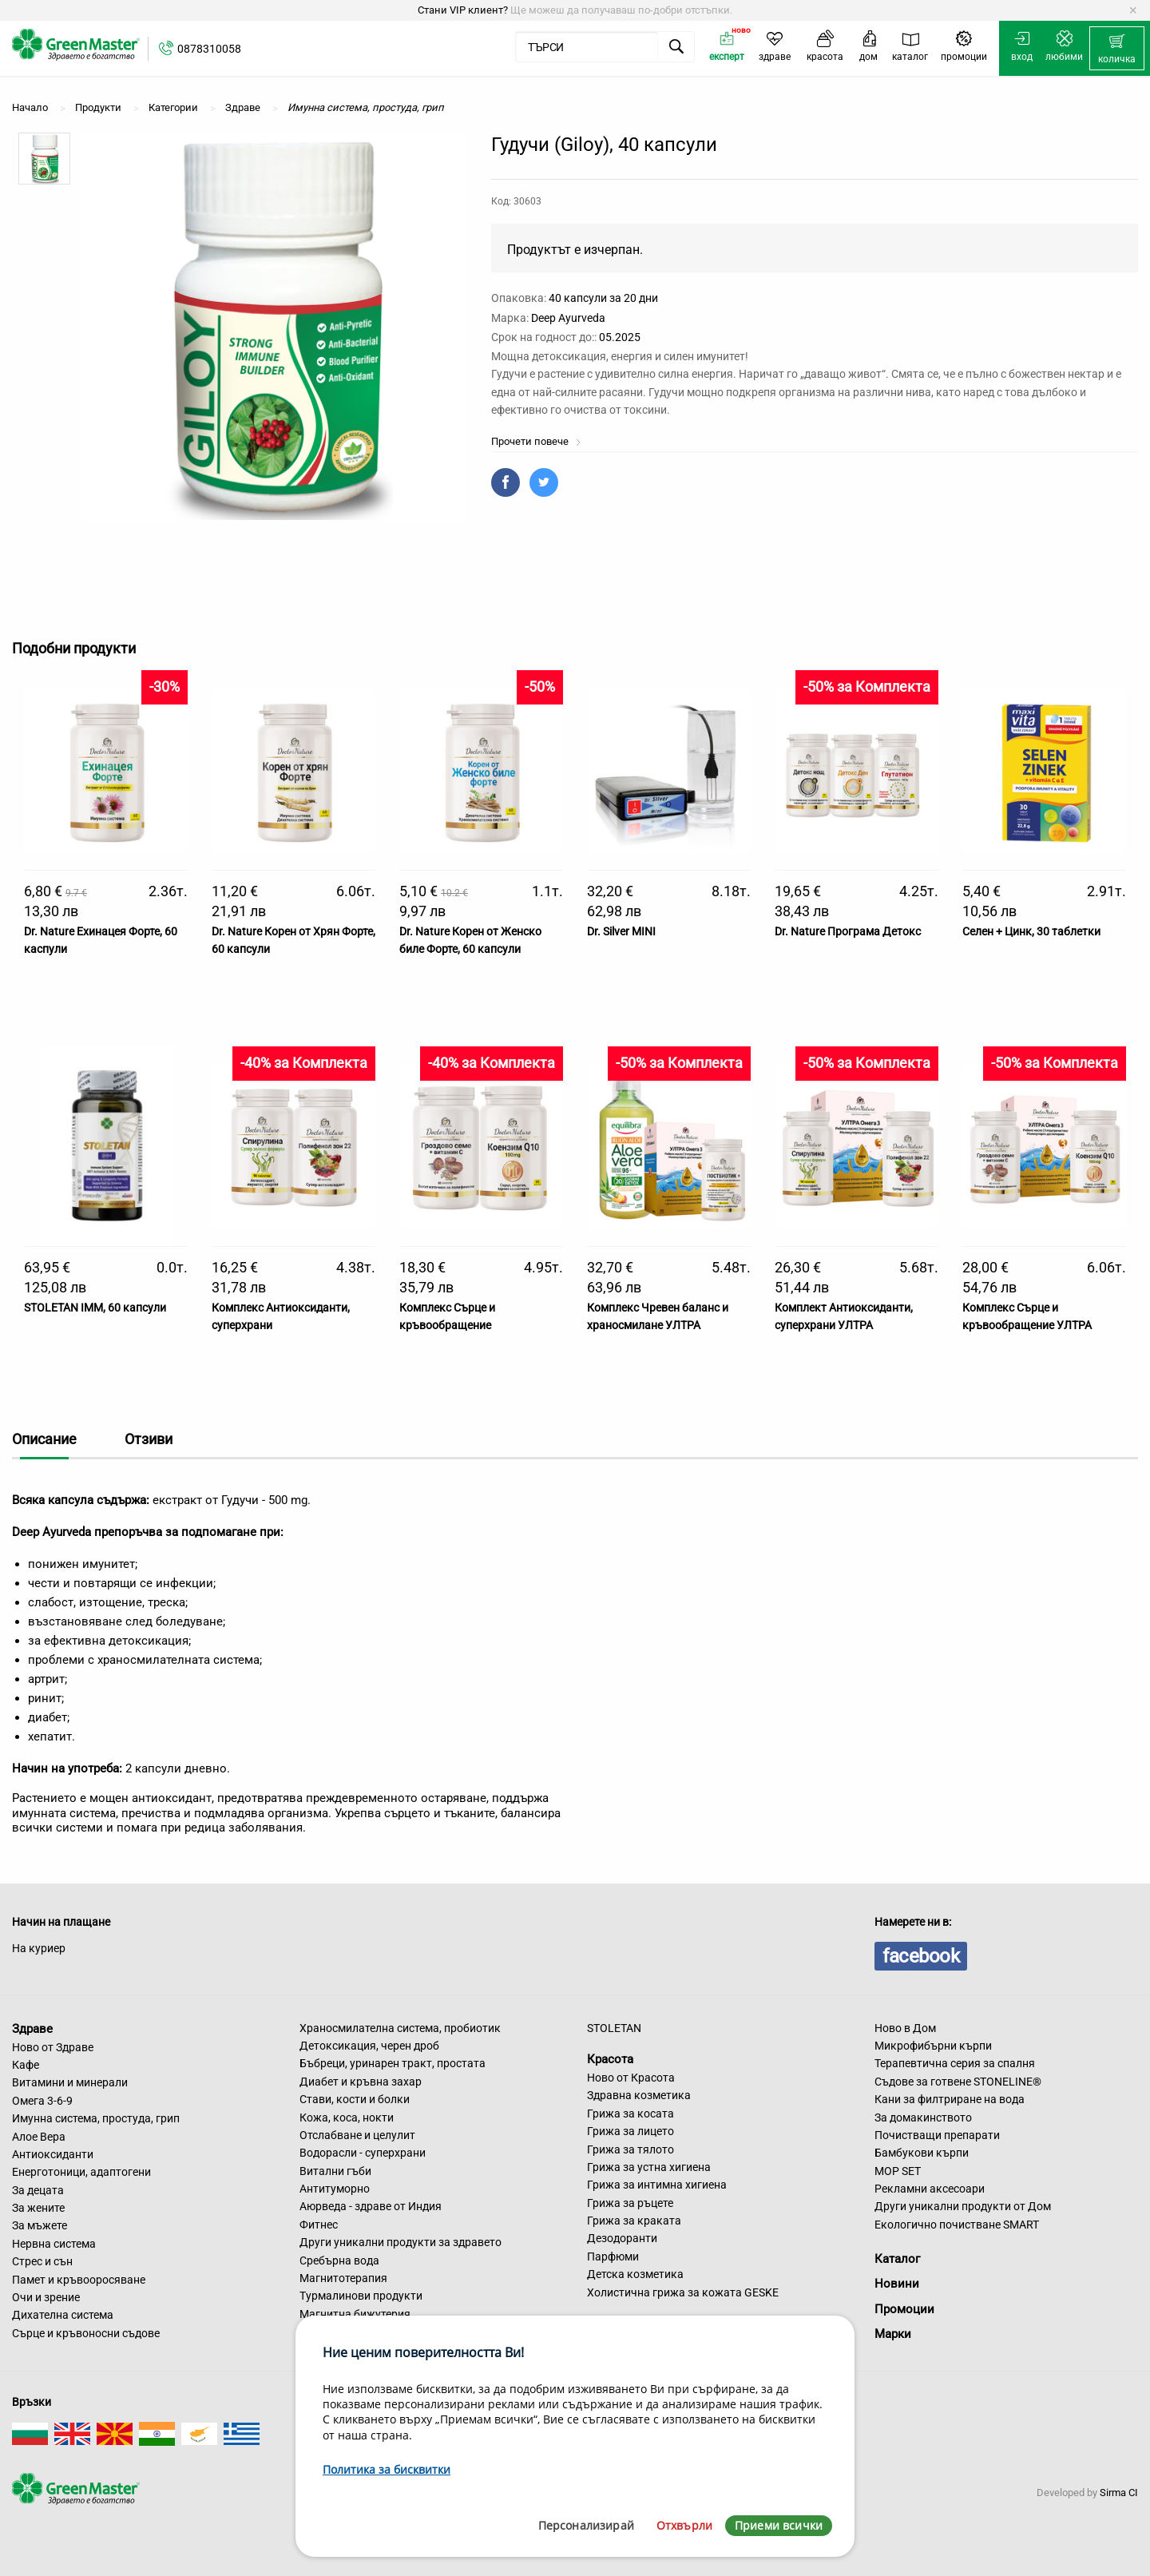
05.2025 (619, 337)
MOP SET (897, 2171)
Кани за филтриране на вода (949, 2099)
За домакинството (923, 2117)
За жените (38, 2207)
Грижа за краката (634, 2220)
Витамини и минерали (70, 2082)
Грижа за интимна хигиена (657, 2184)
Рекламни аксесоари (929, 2188)
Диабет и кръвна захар (360, 2081)
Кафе (25, 2064)
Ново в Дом (905, 2028)
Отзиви (148, 1439)
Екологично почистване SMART (956, 2224)
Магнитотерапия (343, 2278)
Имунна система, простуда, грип (96, 2118)
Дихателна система (62, 2314)
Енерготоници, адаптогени (81, 2171)
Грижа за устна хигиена (649, 2167)
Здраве (32, 2029)
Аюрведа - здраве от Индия (370, 2206)
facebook (920, 1956)
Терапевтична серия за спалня (954, 2063)
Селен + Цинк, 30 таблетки (1031, 931)
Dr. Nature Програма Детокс (848, 931)
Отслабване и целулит (357, 2135)
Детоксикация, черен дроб (369, 2045)
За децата (38, 2190)
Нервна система (54, 2243)
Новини (896, 2283)
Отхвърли (684, 2525)
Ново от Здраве (52, 2047)
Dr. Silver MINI (621, 931)
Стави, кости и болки (354, 2099)
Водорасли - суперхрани (362, 2152)
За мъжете (39, 2225)
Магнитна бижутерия (354, 2314)
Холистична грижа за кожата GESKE (683, 2292)
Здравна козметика (639, 2095)
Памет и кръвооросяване (78, 2279)
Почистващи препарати (937, 2135)
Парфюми (613, 2256)
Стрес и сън (42, 2261)
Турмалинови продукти (360, 2295)
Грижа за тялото (630, 2149)
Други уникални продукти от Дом (962, 2206)
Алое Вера (38, 2136)
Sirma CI (1119, 2493)
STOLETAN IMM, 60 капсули (95, 1307)
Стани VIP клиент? (463, 10)
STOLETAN (614, 2028)
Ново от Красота (631, 2077)
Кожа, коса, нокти (346, 2117)
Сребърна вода (339, 2260)
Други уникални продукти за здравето (400, 2242)
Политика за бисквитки (386, 2469)
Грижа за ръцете (630, 2203)
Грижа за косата (630, 2113)
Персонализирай (586, 2525)
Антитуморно (334, 2188)
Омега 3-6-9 (42, 2100)
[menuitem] (1117, 49)
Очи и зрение (46, 2297)
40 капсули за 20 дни (603, 298)
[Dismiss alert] (1132, 10)
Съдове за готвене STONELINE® (957, 2081)
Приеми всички (779, 2525)
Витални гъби (335, 2171)
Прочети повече (536, 441)
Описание (44, 1439)
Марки (892, 2334)
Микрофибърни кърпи (933, 2045)
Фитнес (318, 2224)
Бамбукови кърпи (921, 2152)
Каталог (897, 2259)
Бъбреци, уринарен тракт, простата (392, 2063)
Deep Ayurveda (568, 318)
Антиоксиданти (52, 2154)
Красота (610, 2059)
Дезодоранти (622, 2238)
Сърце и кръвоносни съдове (86, 2333)
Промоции (904, 2309)
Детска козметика (635, 2274)
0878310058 (209, 48)
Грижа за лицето (630, 2131)
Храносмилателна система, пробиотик (400, 2028)
